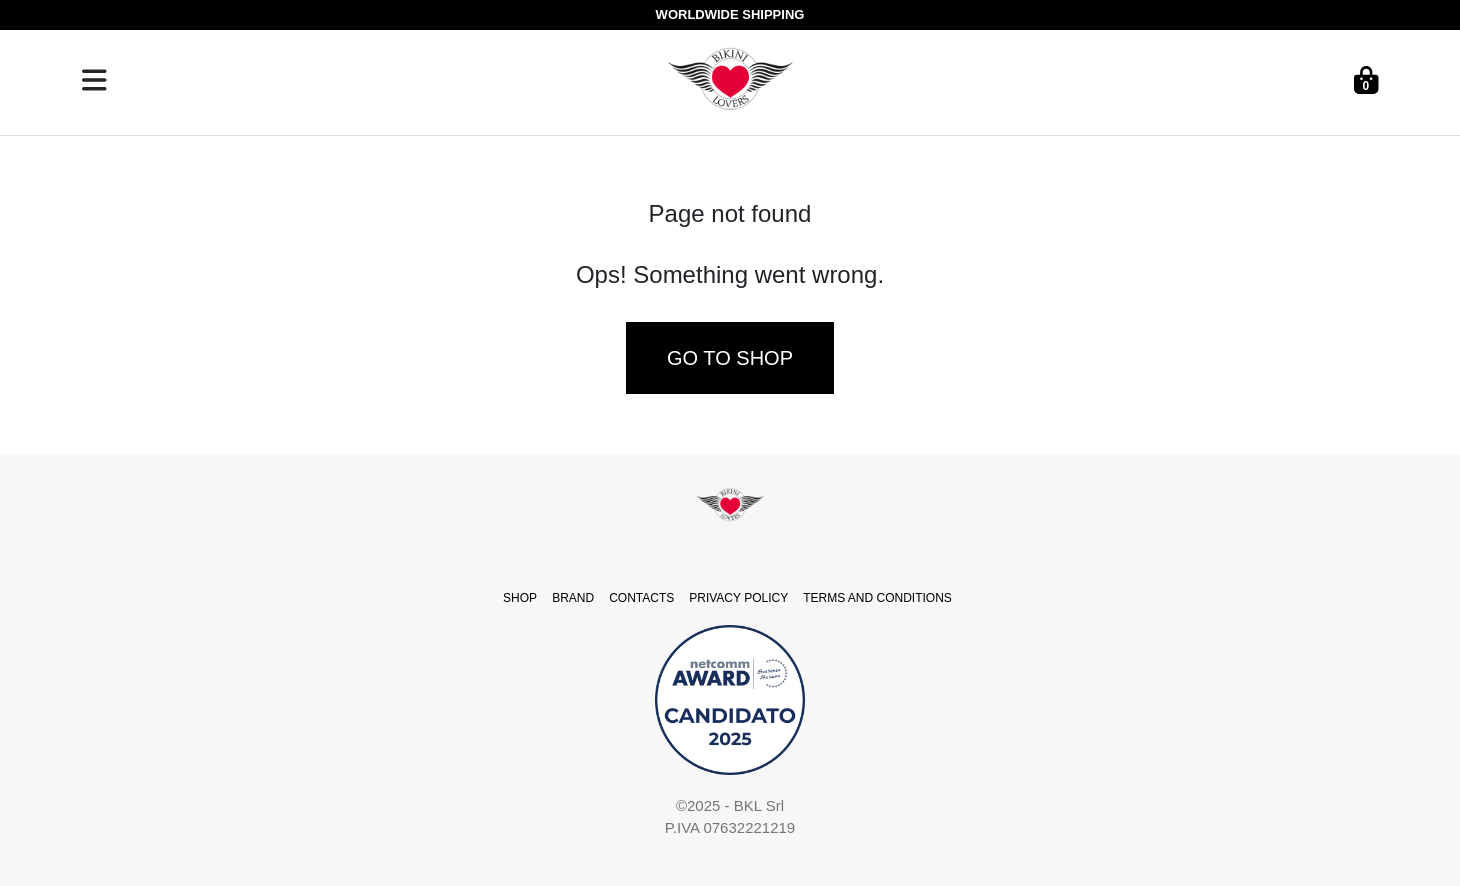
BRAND (573, 597)
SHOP (520, 597)
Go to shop (730, 358)
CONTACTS (641, 597)
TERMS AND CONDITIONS (877, 597)
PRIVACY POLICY (738, 597)
